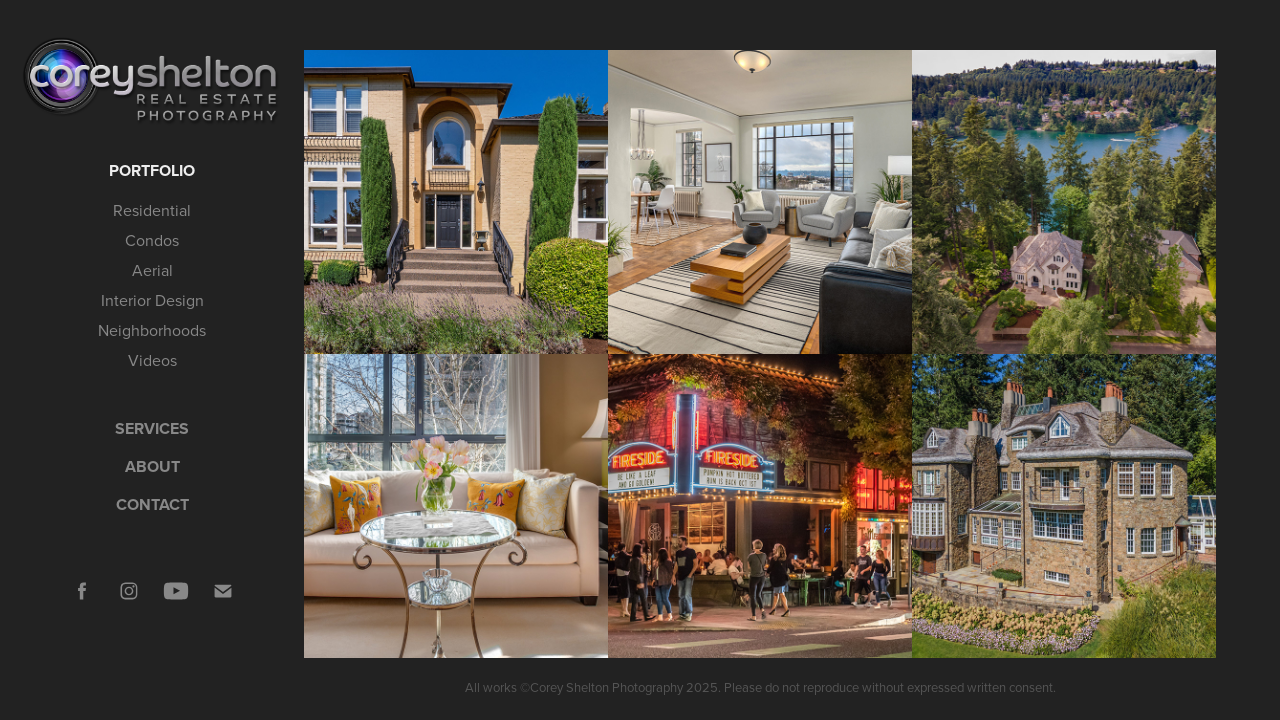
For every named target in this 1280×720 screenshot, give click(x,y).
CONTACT (152, 504)
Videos (152, 360)
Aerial (152, 270)
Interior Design (152, 300)
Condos (152, 240)
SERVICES (152, 428)
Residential (152, 210)
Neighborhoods (152, 330)
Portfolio (152, 170)
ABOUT (152, 466)
